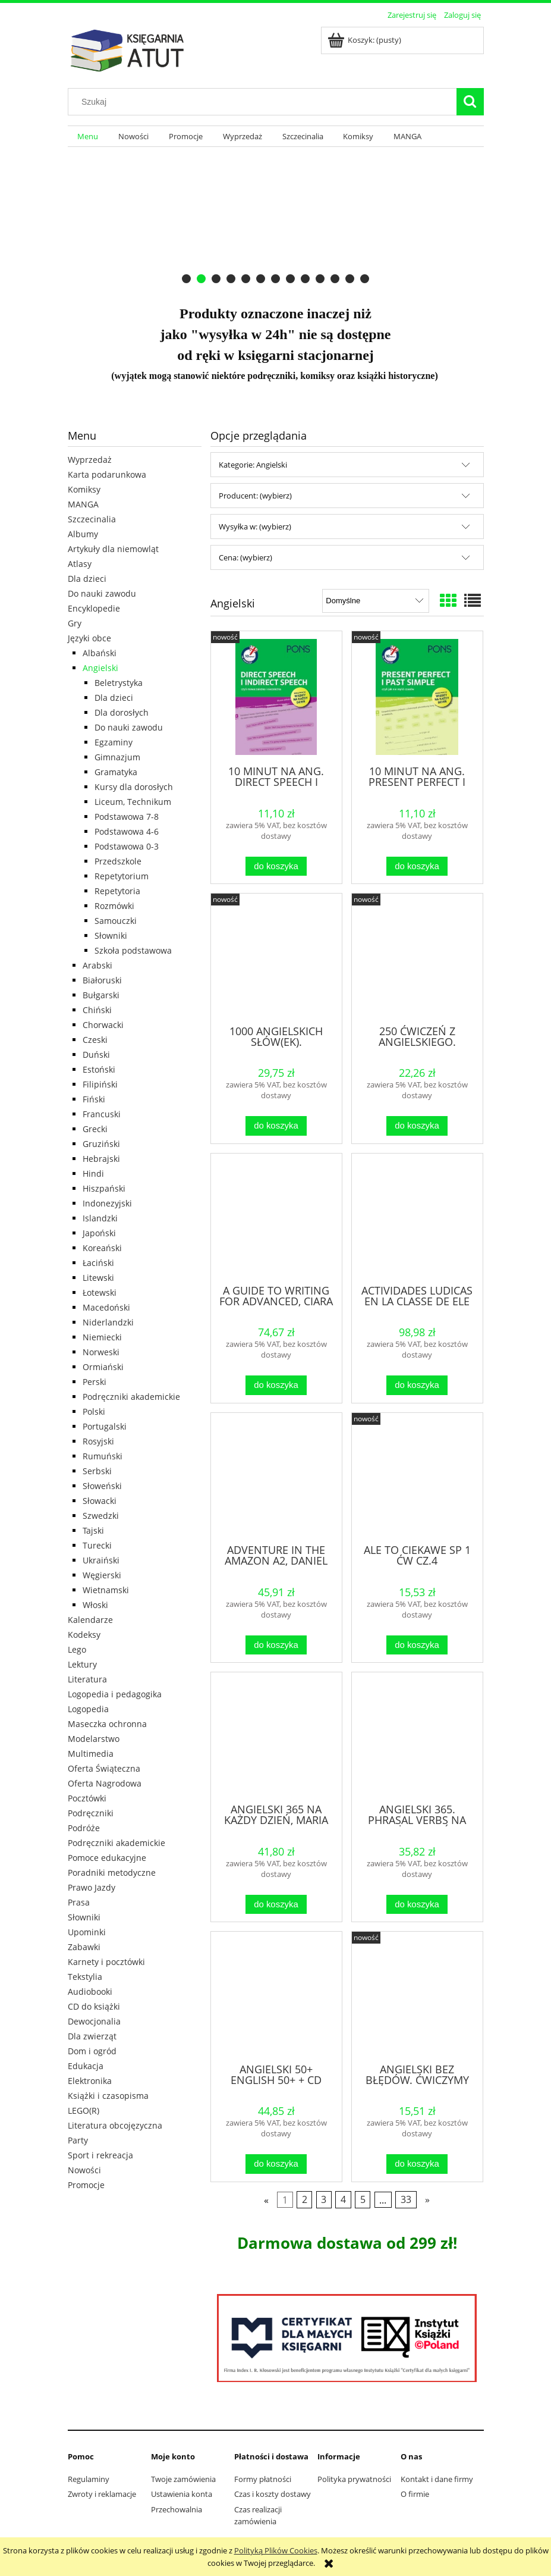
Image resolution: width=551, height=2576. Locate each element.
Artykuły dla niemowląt (113, 548)
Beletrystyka (119, 682)
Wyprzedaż (90, 459)
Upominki (87, 1932)
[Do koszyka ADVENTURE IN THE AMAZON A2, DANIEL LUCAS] (275, 1645)
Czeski (95, 1039)
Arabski (97, 965)
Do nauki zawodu (102, 593)
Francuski (102, 1114)
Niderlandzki (108, 1322)
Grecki (95, 1129)
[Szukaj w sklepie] (264, 102)
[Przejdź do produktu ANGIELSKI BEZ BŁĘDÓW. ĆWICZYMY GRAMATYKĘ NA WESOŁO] (417, 1995)
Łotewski (100, 1292)
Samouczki (116, 920)
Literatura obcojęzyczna (115, 2125)
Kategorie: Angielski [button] (253, 464)
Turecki (97, 1545)
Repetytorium (122, 876)
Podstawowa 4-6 (127, 831)
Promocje (86, 2184)
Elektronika (90, 2080)
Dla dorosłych (122, 712)
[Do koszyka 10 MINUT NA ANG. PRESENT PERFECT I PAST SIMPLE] (416, 866)
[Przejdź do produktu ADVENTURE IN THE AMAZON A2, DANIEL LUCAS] (276, 1477)
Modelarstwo (93, 1738)
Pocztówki (87, 1798)
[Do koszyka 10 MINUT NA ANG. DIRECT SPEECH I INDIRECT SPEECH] (275, 866)
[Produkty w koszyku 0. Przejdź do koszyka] (365, 40)
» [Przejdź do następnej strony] (427, 2199)
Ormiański (103, 1366)
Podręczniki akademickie (131, 1396)
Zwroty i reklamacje (102, 2494)
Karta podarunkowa (107, 474)
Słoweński (102, 1485)
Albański (100, 653)
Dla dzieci (87, 578)
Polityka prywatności (354, 2479)
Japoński (99, 1233)
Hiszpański (104, 1188)
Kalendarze (90, 1619)
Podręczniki (91, 1813)
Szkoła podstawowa (133, 950)
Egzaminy (114, 742)
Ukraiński (101, 1560)
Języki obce (89, 638)
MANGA (83, 504)
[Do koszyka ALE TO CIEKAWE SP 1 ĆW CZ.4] (416, 1645)
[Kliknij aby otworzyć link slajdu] (269, 218)
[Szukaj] (470, 101)
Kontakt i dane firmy (437, 2479)
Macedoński (106, 1307)
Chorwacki (103, 1024)
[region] (276, 218)
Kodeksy (84, 1634)
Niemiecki (102, 1337)
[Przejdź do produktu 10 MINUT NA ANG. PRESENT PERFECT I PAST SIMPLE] (417, 697)
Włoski (95, 1604)
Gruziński (101, 1143)
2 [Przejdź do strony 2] (304, 2199)
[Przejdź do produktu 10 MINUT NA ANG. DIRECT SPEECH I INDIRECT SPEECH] (276, 697)
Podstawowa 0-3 (127, 846)
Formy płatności (262, 2479)
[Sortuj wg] (375, 601)
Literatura (87, 1679)
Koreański (102, 1247)
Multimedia (91, 1753)
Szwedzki (101, 1515)
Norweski (101, 1352)
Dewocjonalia (94, 2021)
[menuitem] (88, 136)
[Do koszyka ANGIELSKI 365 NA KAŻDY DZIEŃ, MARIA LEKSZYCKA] (275, 1904)
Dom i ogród (92, 2051)
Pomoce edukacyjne (107, 1857)
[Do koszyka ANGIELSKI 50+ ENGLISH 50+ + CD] (275, 2164)
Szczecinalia (92, 519)
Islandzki (100, 1218)
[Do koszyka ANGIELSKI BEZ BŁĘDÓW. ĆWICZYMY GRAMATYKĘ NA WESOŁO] (416, 2164)
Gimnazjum (117, 757)
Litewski (98, 1277)
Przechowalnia (176, 2509)
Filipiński (100, 1084)
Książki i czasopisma (108, 2095)
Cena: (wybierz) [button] (245, 557)
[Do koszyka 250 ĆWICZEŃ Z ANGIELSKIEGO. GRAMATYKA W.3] (416, 1126)
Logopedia (88, 1709)
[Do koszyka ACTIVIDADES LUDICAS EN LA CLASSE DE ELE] (416, 1385)
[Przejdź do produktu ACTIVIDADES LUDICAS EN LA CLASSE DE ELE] (417, 1217)
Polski (94, 1411)
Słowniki (111, 935)
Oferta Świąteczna (104, 1768)
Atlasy (80, 563)
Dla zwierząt (92, 2036)
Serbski (97, 1471)
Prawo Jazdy (91, 1887)
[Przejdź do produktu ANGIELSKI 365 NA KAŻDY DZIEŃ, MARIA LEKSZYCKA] (276, 1736)
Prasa (79, 1902)
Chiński (97, 1010)
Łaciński (98, 1262)
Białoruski (102, 980)
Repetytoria (117, 891)
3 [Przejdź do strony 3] (323, 2199)
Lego (77, 1649)
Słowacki (100, 1500)
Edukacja (85, 2066)
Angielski (100, 667)
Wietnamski (106, 1590)
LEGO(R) (83, 2110)
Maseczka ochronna (107, 1723)
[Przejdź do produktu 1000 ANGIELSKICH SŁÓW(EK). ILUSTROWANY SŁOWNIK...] (276, 957)
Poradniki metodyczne (112, 1872)
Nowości (84, 2170)
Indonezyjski (107, 1203)
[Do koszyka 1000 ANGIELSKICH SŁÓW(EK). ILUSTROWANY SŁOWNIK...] (275, 1126)
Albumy (83, 534)
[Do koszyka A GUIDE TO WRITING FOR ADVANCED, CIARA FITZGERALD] (275, 1385)
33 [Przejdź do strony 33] (406, 2199)
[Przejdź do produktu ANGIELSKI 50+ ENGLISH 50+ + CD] (276, 1995)
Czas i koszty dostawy (272, 2494)
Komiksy (84, 489)
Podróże (84, 1828)
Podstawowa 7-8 (127, 816)
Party (78, 2140)
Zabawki (84, 1947)
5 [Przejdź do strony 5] (363, 2199)
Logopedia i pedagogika (115, 1694)
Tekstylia (85, 1976)
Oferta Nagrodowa (104, 1783)
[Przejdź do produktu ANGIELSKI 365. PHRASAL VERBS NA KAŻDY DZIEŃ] (417, 1736)
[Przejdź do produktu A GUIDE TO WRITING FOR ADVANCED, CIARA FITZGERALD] (276, 1217)
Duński (96, 1054)
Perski (94, 1381)
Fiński (94, 1099)
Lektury (82, 1664)
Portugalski (105, 1426)
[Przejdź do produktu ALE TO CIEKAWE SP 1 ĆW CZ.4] (417, 1477)
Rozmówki (114, 905)
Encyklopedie (94, 608)
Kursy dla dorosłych (134, 786)
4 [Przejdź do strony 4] (343, 2199)
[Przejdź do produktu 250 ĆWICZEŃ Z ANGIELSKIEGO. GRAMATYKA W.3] (417, 957)
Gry (74, 623)
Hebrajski (101, 1158)
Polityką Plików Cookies (275, 2550)
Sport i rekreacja (100, 2155)
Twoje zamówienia (183, 2479)
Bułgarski (101, 995)
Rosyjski (98, 1441)
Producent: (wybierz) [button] (255, 495)
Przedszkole (118, 861)
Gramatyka (116, 772)
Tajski (93, 1530)
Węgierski (102, 1575)
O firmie (415, 2494)
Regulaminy (88, 2479)
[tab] (186, 278)
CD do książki (94, 2006)
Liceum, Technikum (133, 801)
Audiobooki (90, 1991)
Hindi (93, 1173)
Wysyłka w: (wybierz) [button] (255, 526)
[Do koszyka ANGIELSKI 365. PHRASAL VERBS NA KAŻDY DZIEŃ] (416, 1904)
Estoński (99, 1069)
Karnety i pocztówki (106, 1961)
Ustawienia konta (181, 2494)
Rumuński (102, 1456)
